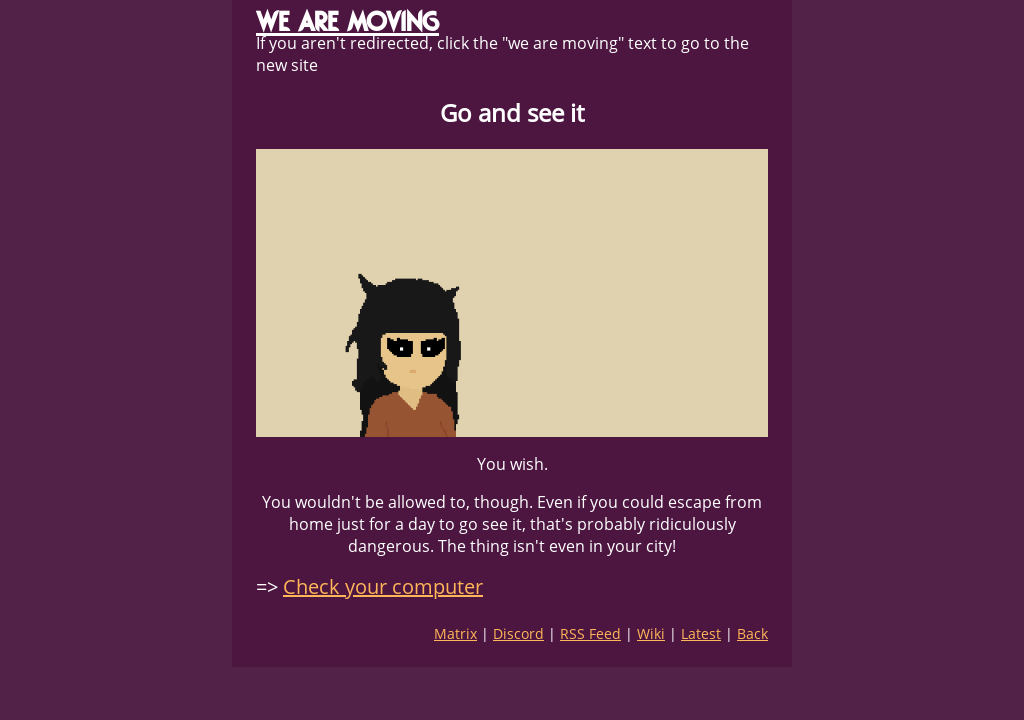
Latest (701, 633)
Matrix (455, 633)
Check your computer (383, 586)
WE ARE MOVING (347, 21)
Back (752, 633)
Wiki (651, 633)
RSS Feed (590, 633)
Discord (518, 633)
